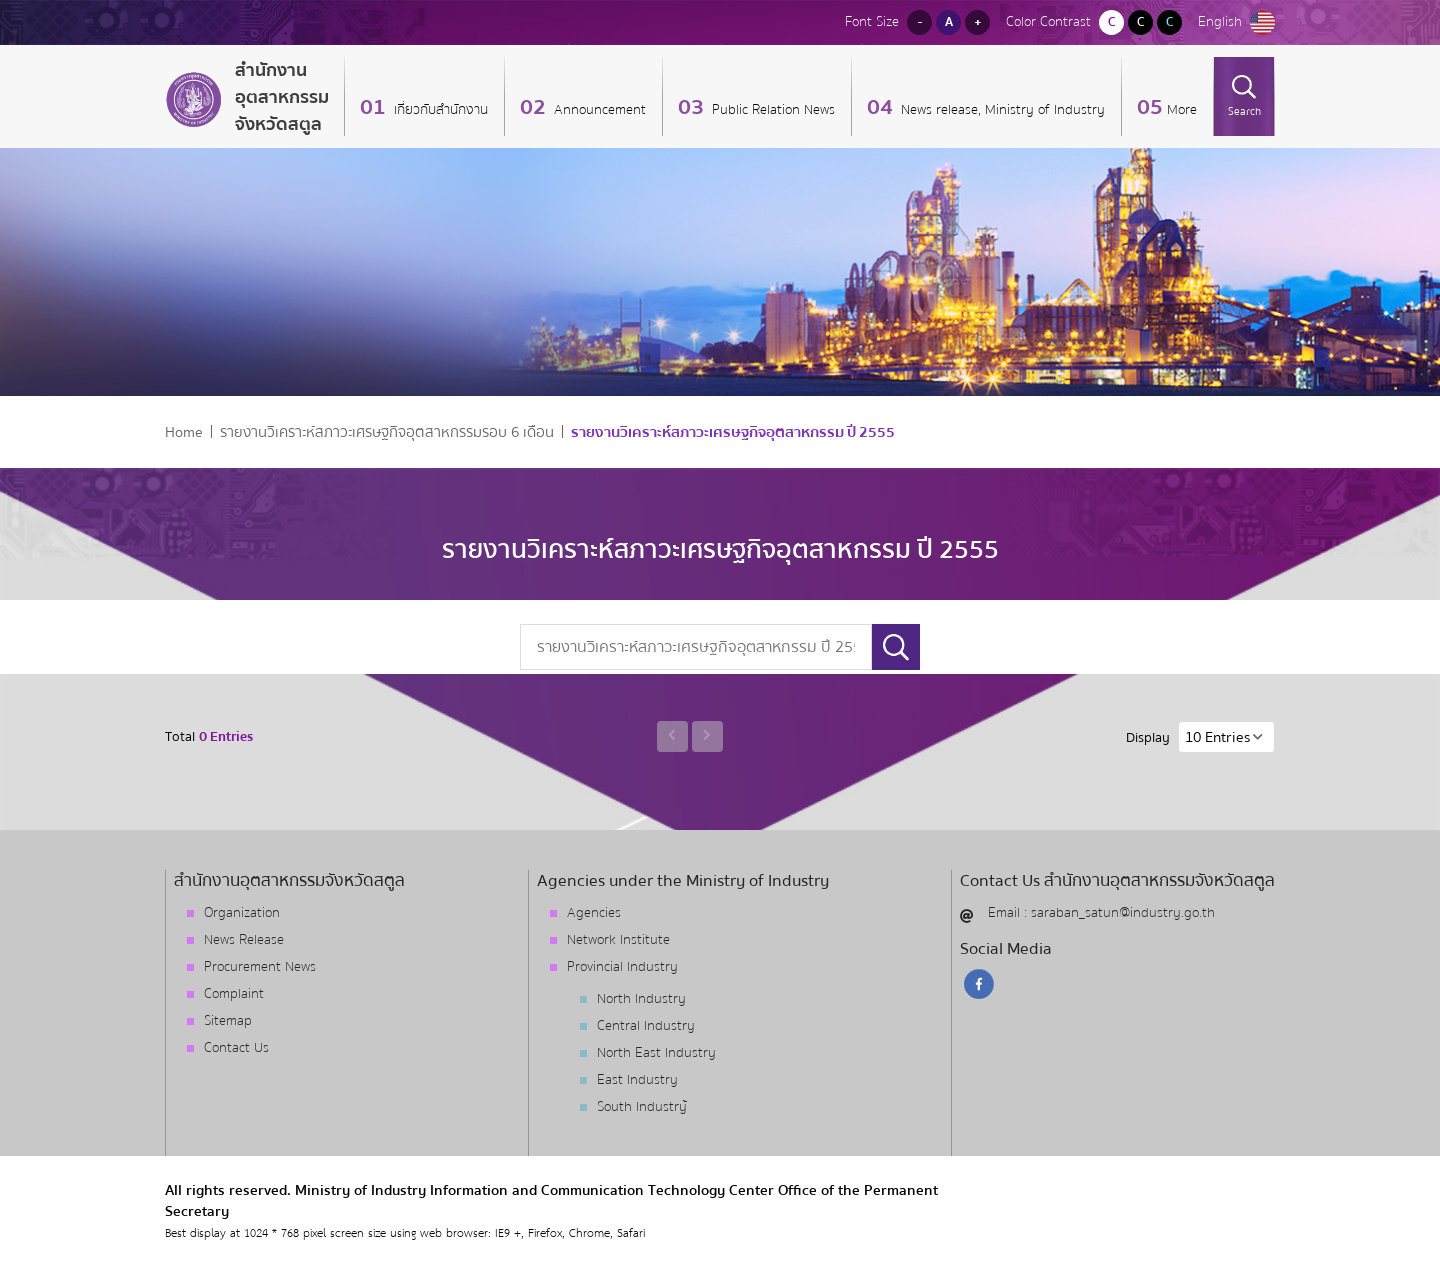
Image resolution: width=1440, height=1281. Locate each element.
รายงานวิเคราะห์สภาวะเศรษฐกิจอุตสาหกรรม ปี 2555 (733, 432)
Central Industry (646, 1026)
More (1182, 110)
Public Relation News (771, 110)
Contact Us (236, 1048)
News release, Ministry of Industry (1001, 110)
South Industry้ (642, 1107)
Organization (242, 913)
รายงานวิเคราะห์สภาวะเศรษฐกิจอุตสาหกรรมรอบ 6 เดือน (387, 432)
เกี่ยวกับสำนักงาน (439, 110)
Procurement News (260, 967)
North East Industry (656, 1053)
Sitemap (228, 1021)
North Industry (641, 999)
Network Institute (618, 940)
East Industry (637, 1080)
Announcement (598, 110)
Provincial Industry (622, 967)
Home (184, 432)
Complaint (234, 994)
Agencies (594, 913)
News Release (244, 940)
